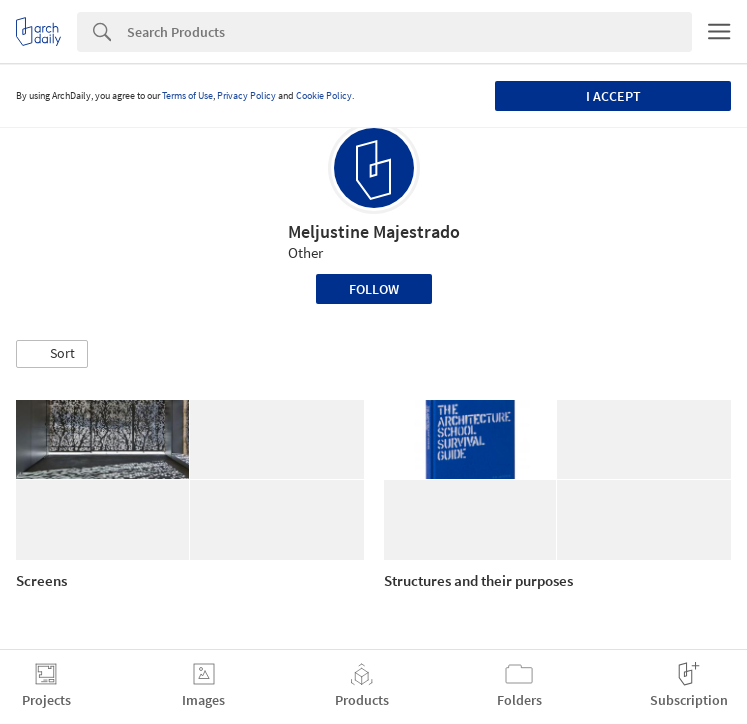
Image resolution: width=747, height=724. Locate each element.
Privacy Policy (246, 95)
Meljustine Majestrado (374, 231)
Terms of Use (187, 95)
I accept (613, 96)
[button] (52, 354)
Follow (374, 289)
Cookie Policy (324, 95)
